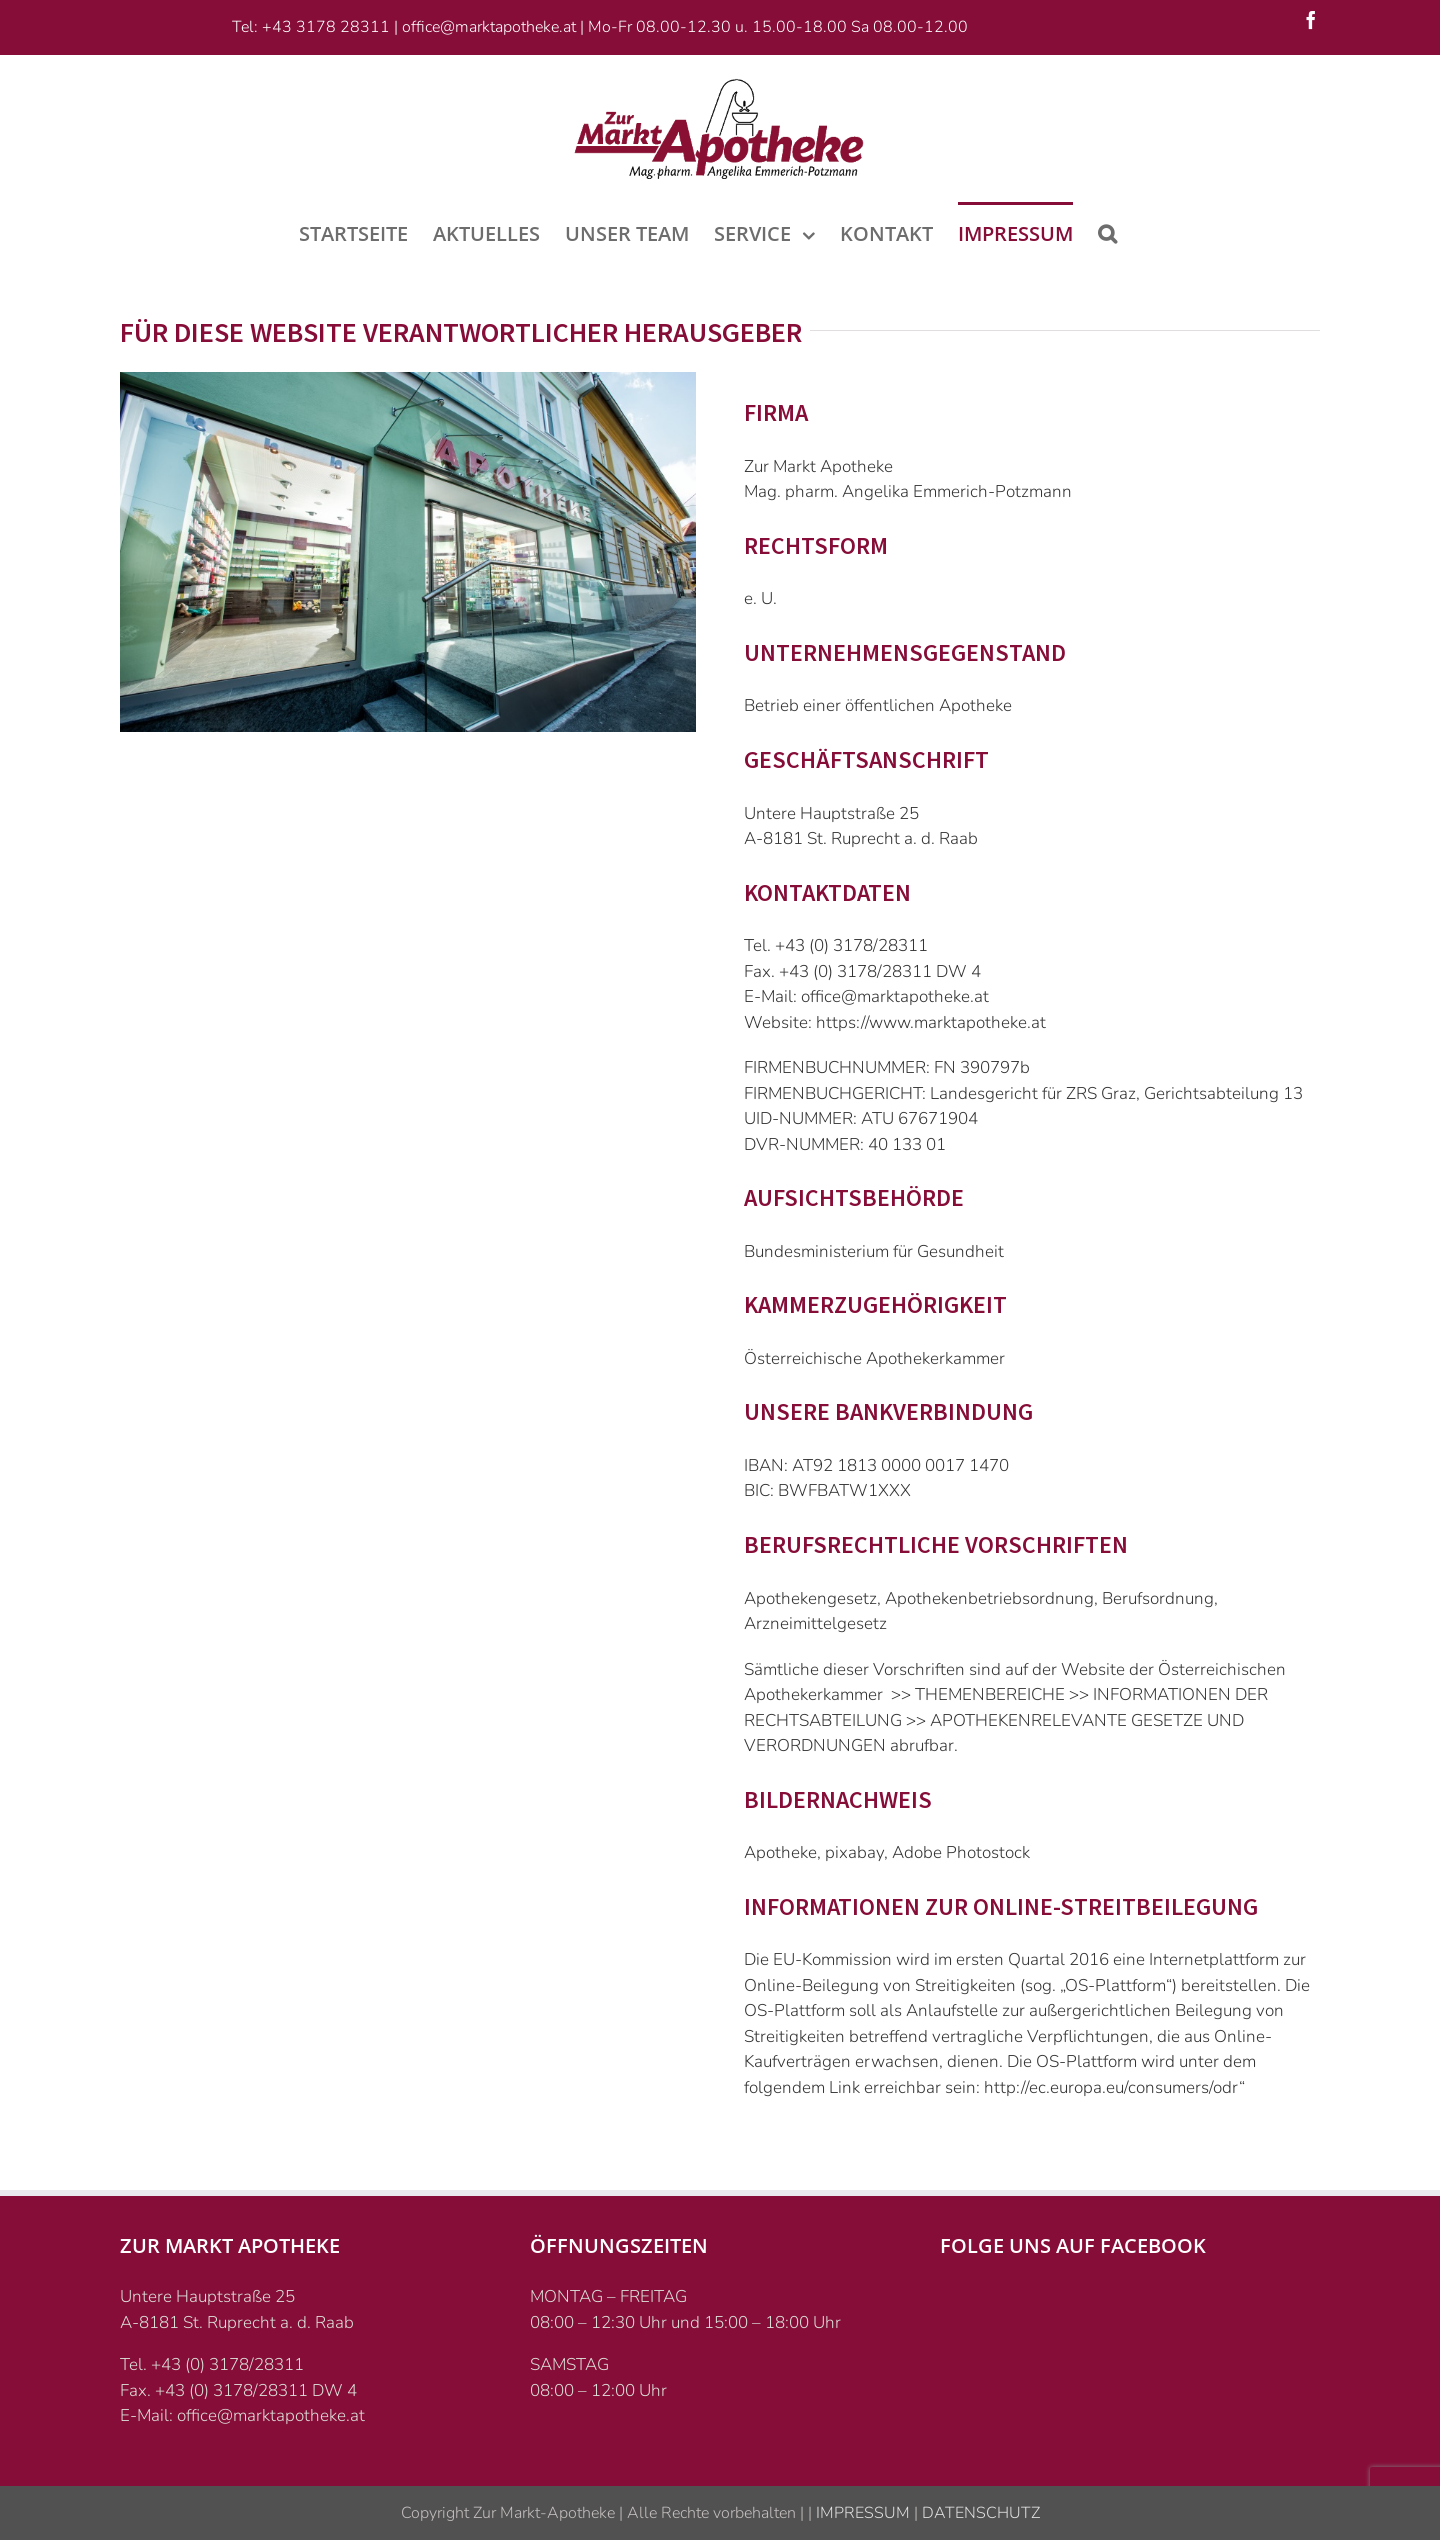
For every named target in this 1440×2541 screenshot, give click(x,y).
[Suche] (1107, 232)
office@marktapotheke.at (489, 27)
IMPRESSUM (861, 2513)
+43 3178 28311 (326, 27)
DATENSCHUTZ (979, 2513)
